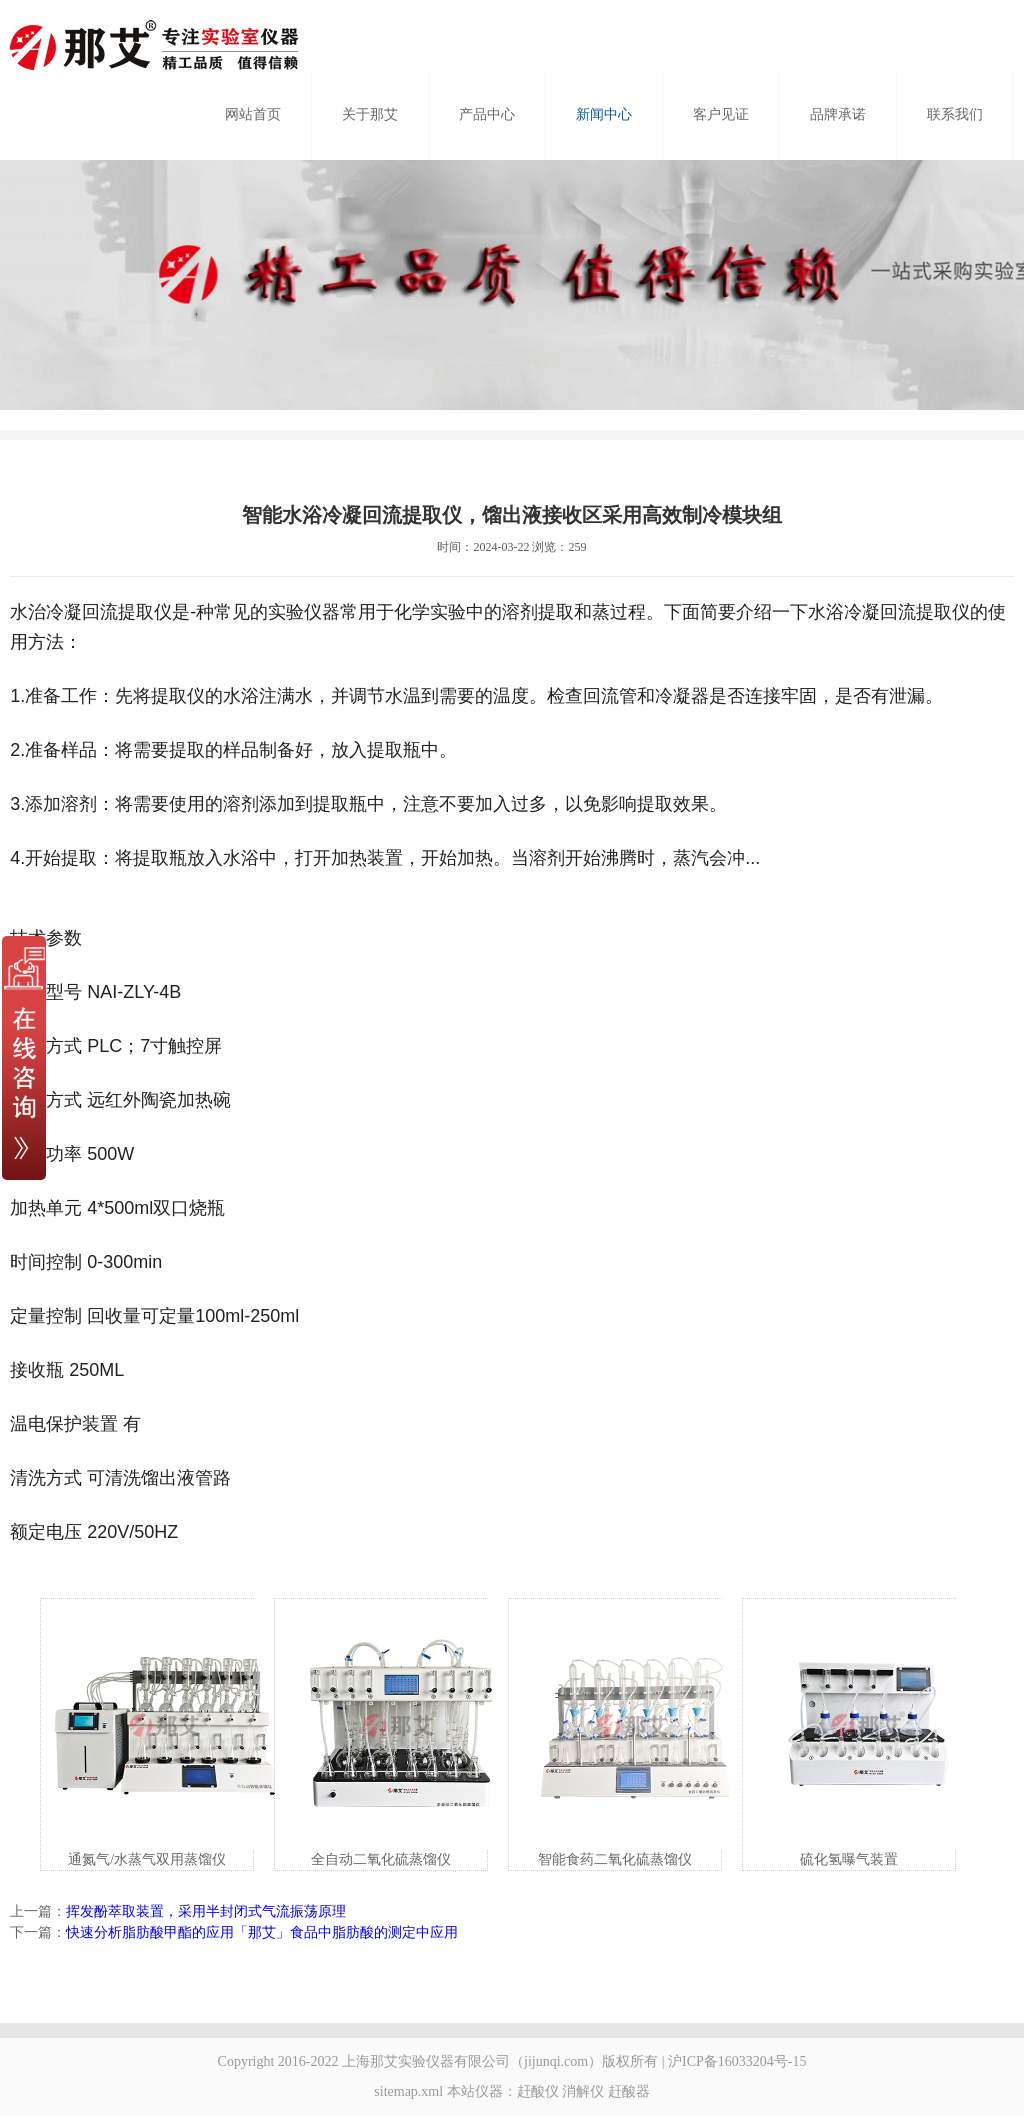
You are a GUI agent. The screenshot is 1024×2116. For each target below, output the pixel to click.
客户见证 (721, 114)
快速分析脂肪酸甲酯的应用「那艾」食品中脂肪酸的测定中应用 (262, 1932)
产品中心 (487, 114)
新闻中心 (604, 114)
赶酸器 (629, 2091)
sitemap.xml (408, 2091)
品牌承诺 (838, 114)
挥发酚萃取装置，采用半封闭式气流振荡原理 (206, 1911)
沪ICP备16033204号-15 (737, 2061)
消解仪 (583, 2091)
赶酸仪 (538, 2091)
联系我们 (955, 114)
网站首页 (253, 114)
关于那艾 (370, 114)
